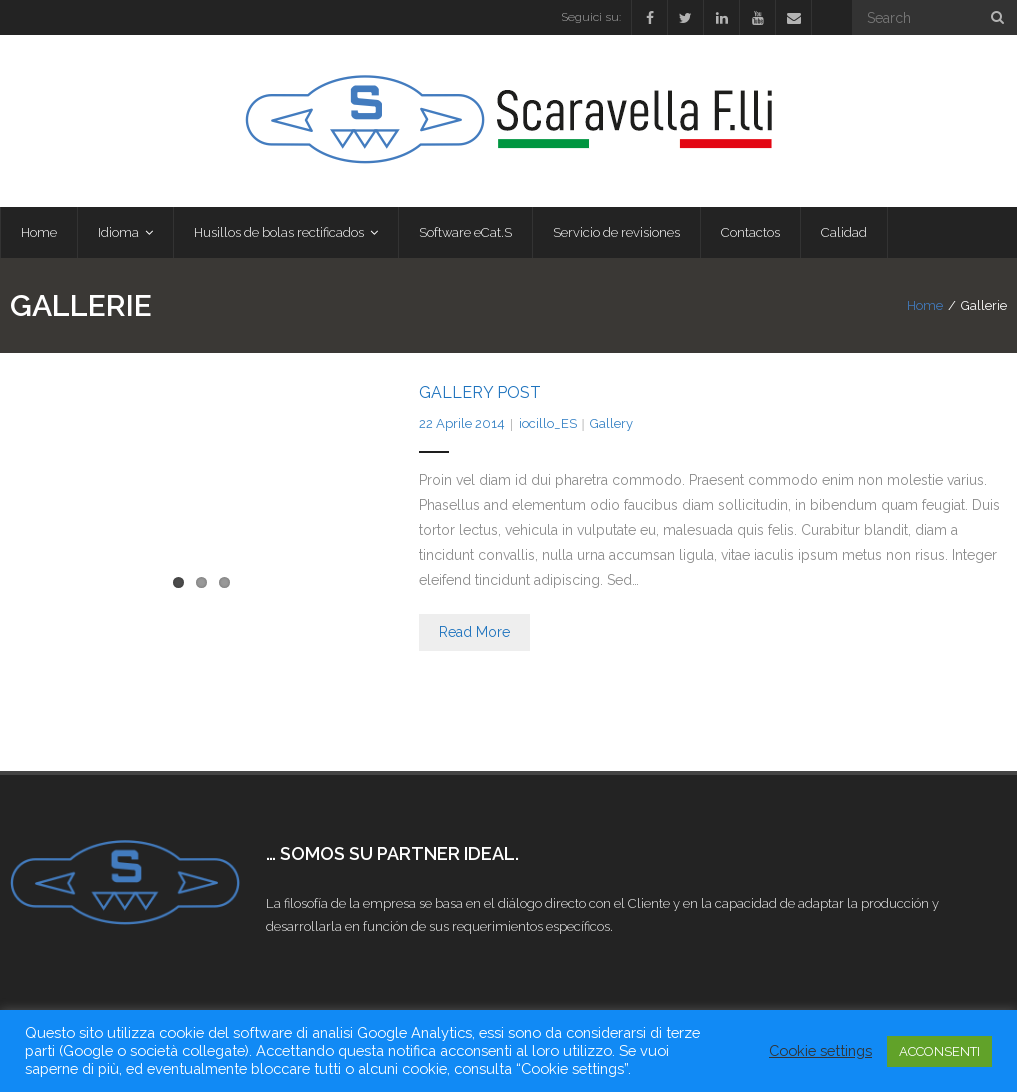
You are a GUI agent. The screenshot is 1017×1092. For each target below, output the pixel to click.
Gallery (611, 423)
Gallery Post (480, 392)
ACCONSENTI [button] (939, 1051)
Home (925, 305)
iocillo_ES (548, 423)
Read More (474, 632)
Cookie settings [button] (820, 1050)
